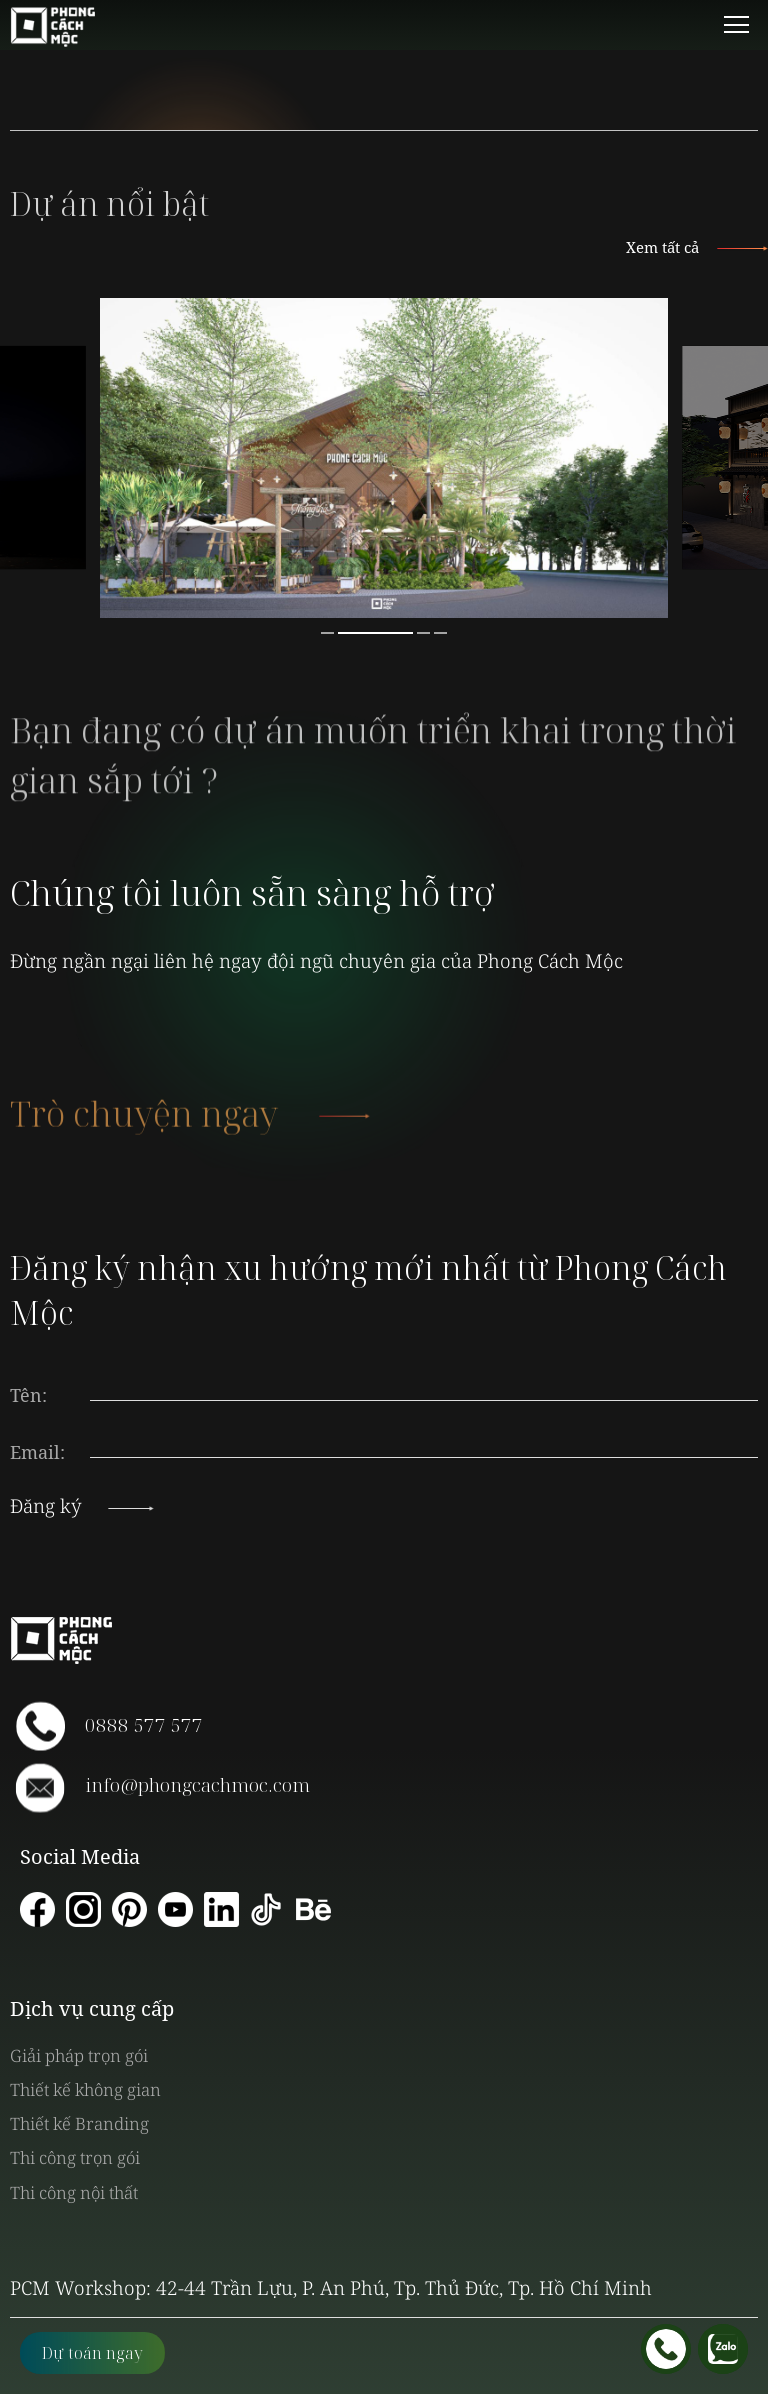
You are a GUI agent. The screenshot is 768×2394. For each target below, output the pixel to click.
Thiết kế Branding (79, 2123)
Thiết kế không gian (85, 2089)
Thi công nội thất (74, 2192)
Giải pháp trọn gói (79, 2055)
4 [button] (440, 633)
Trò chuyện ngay (185, 1132)
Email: (37, 1452)
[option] (384, 458)
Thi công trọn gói (75, 2157)
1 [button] (327, 633)
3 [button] (423, 633)
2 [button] (375, 633)
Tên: (28, 1395)
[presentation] (424, 1433)
